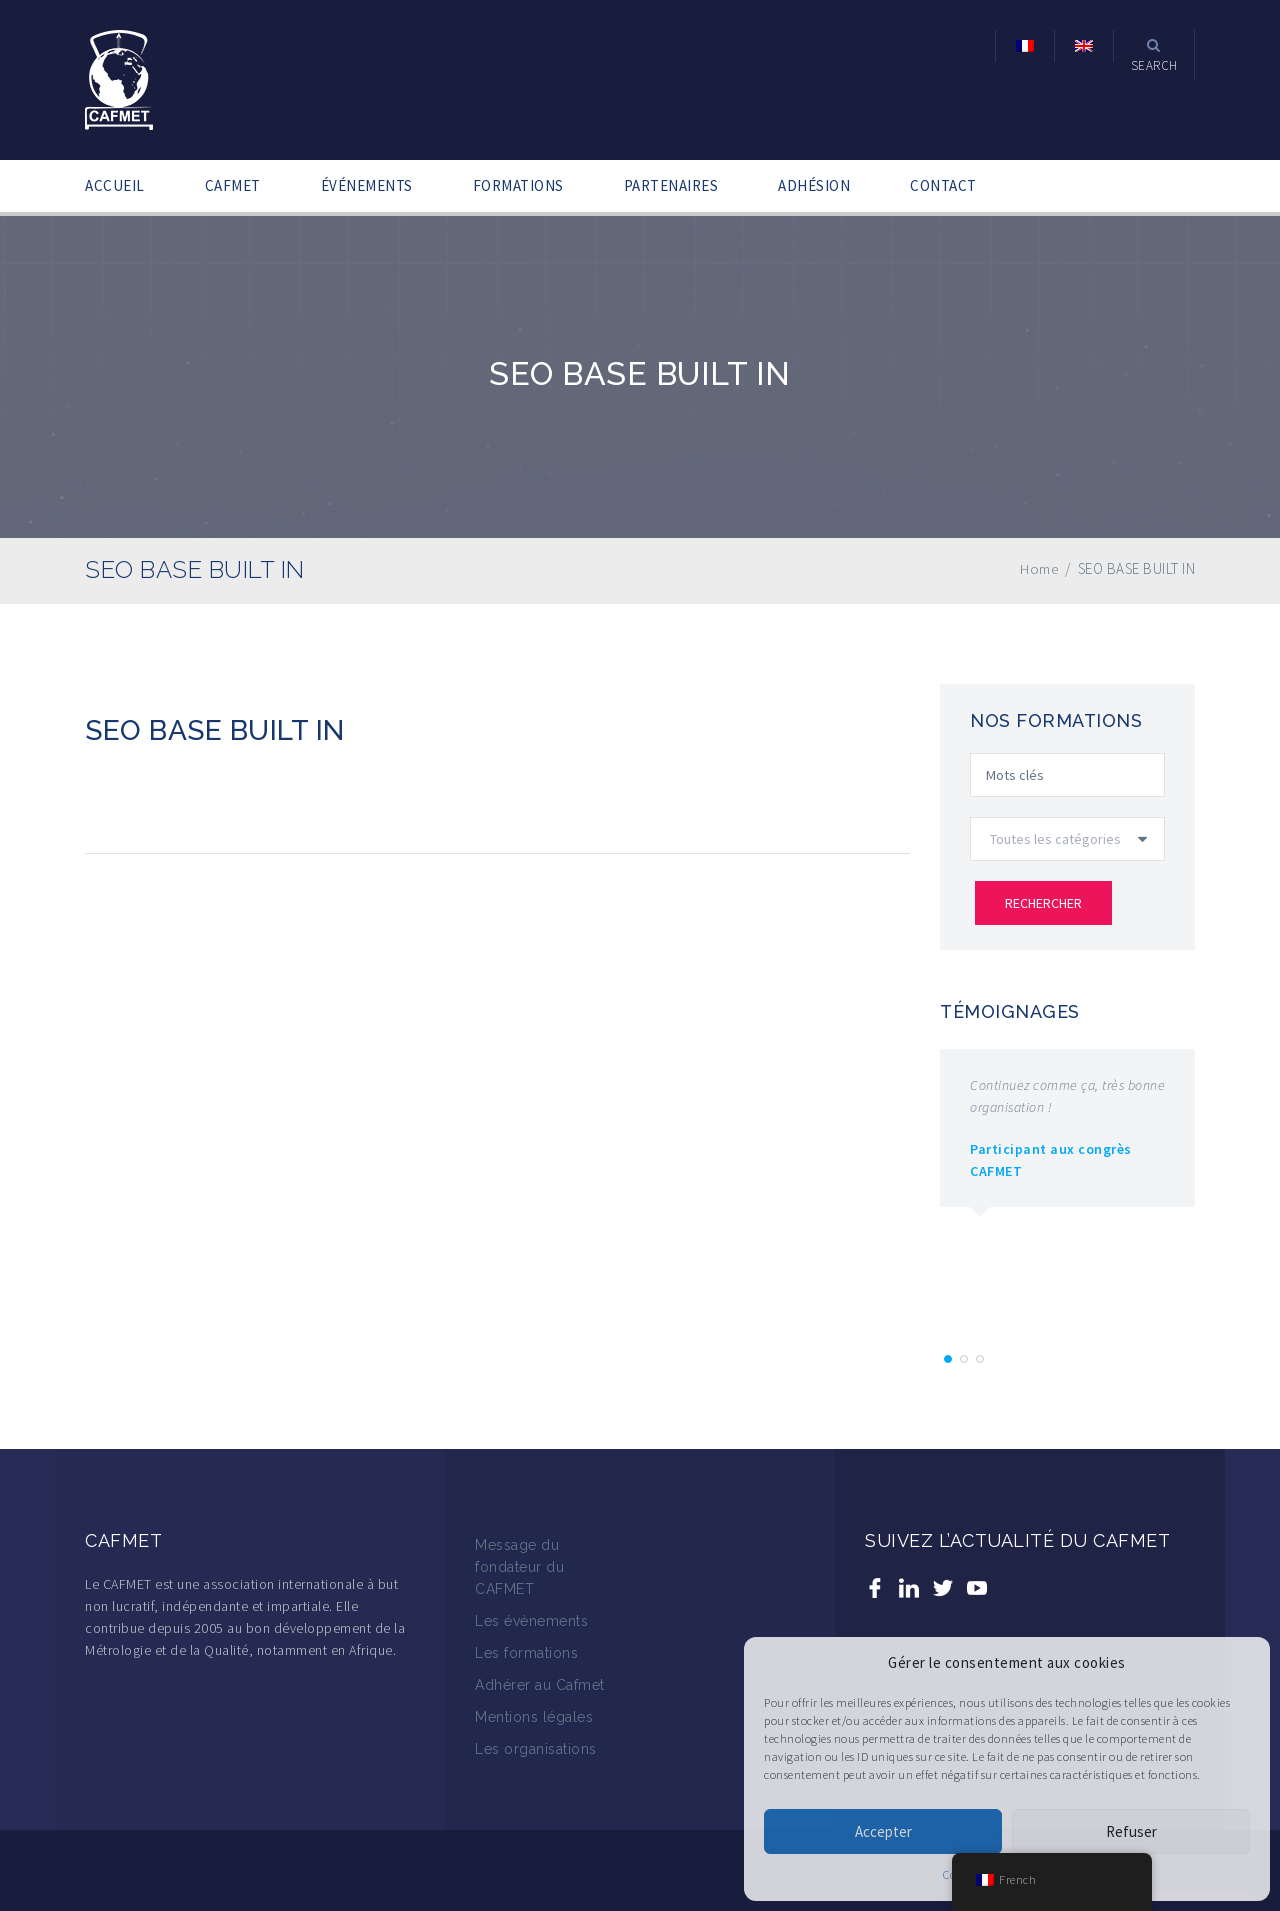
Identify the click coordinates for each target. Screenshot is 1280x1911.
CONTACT (943, 185)
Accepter (883, 1831)
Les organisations (536, 1749)
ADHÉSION (814, 185)
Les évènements (531, 1621)
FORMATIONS (518, 185)
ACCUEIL (115, 185)
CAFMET (233, 185)
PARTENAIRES (671, 185)
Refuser (1131, 1831)
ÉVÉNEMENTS (367, 185)
